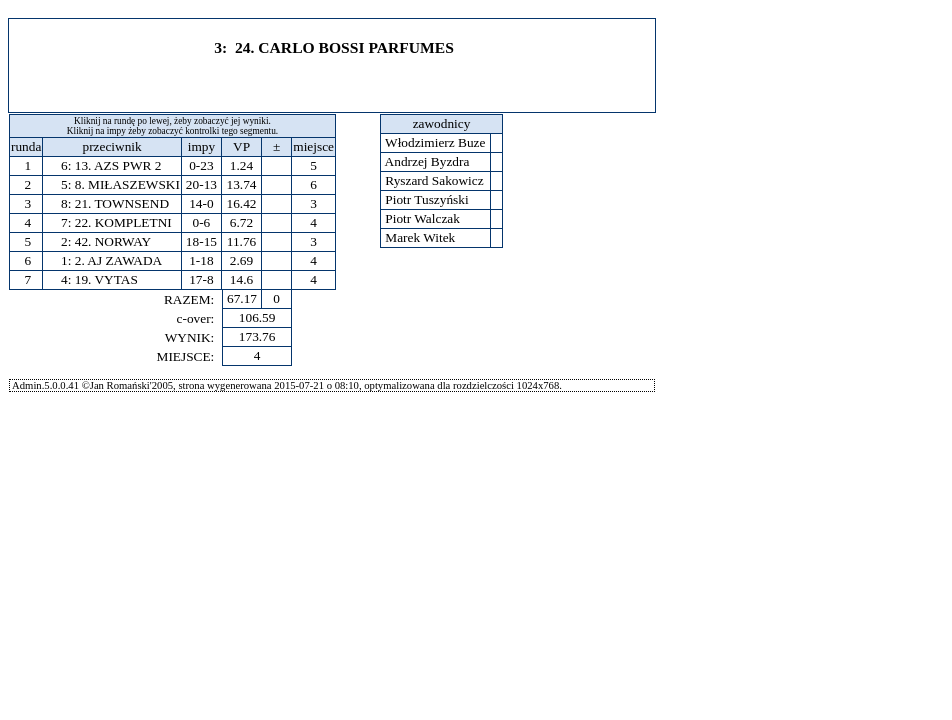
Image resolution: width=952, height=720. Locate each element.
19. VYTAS (106, 279)
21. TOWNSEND (122, 203)
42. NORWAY (113, 241)
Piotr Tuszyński (427, 199)
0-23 (201, 165)
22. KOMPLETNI (123, 222)
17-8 (201, 279)
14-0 (201, 203)
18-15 (201, 241)
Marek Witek (420, 237)
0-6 (202, 222)
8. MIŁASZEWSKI (127, 184)
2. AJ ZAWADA (118, 260)
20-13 (201, 184)
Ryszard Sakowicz (434, 180)
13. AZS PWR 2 (118, 165)
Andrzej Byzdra (427, 161)
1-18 (201, 260)
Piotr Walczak (422, 218)
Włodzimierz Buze (435, 142)
